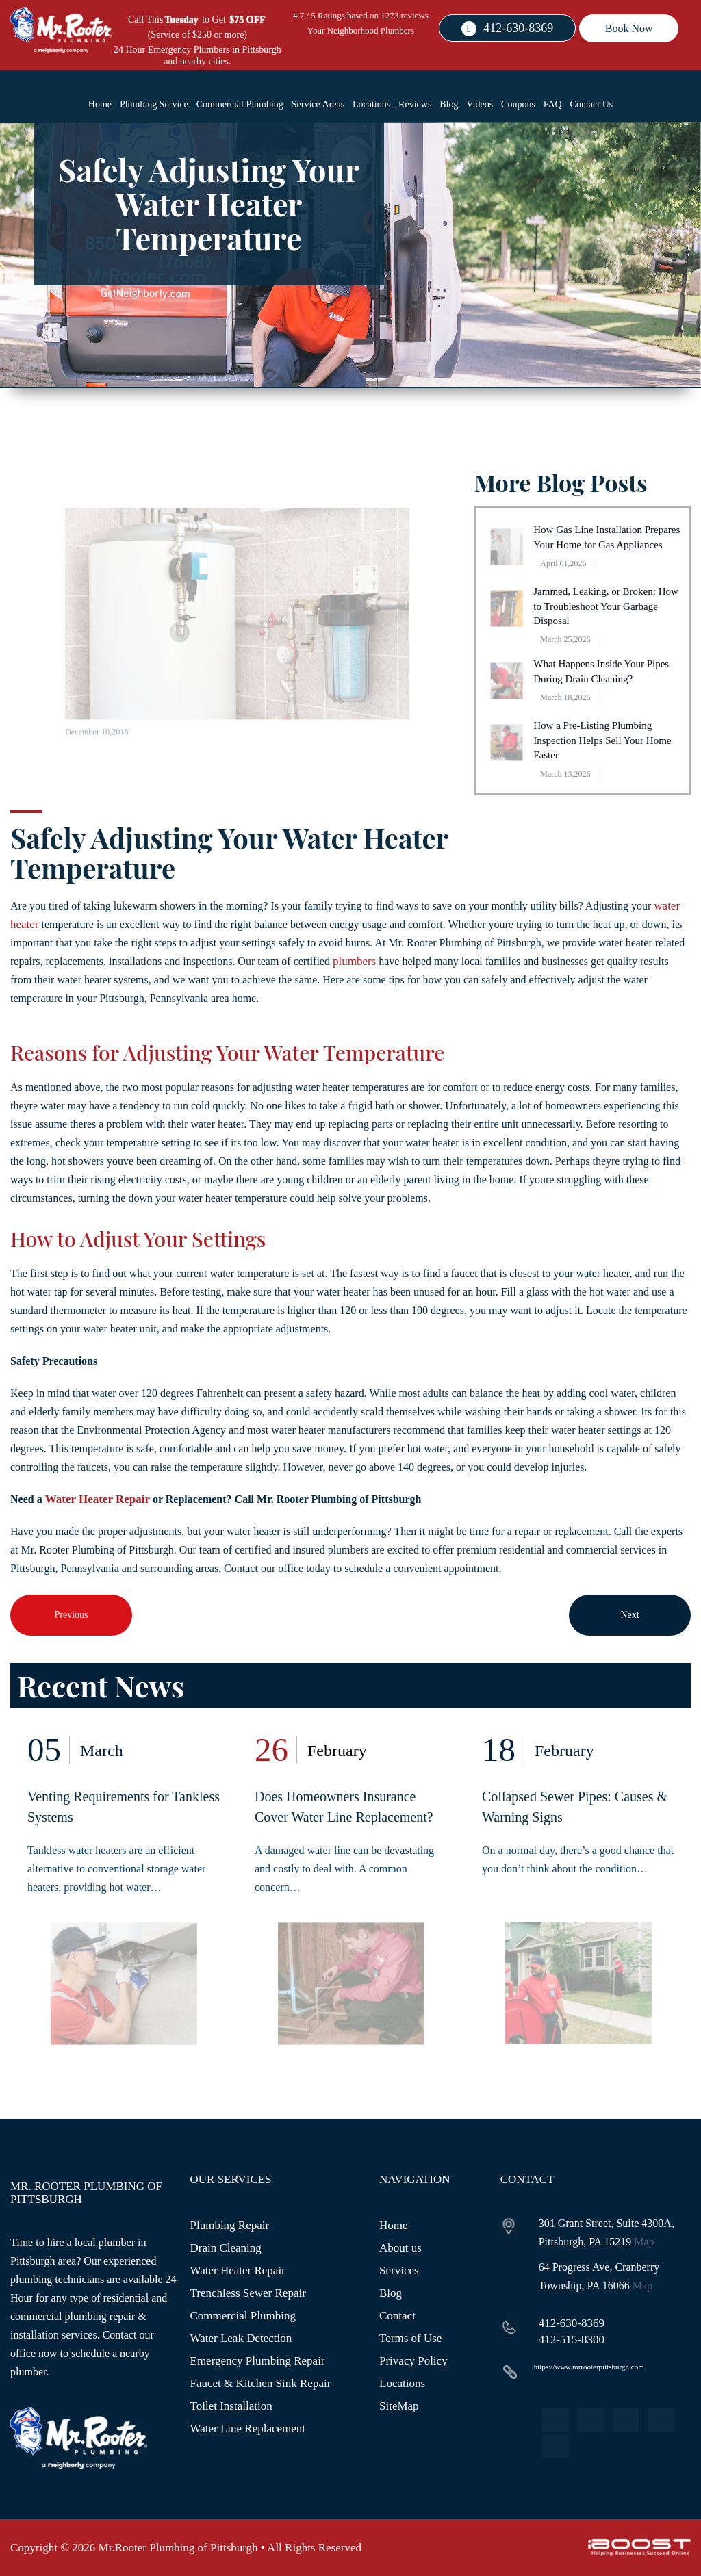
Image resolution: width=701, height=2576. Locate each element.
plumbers (354, 961)
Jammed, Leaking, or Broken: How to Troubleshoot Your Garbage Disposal (605, 606)
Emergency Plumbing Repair (257, 2360)
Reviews (414, 104)
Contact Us (591, 104)
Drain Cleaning (226, 2247)
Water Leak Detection (241, 2338)
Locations (371, 104)
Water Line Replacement (248, 2428)
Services (399, 2270)
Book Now (629, 28)
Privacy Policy (413, 2360)
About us (400, 2247)
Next (629, 1615)
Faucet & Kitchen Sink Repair (260, 2383)
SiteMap (399, 2405)
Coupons (518, 104)
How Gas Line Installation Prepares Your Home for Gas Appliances (606, 537)
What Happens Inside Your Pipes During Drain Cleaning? (601, 671)
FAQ (553, 104)
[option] (124, 1900)
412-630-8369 (518, 28)
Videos (479, 104)
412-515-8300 (571, 2339)
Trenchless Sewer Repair (248, 2293)
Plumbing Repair (230, 2225)
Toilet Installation (231, 2405)
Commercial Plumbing (239, 104)
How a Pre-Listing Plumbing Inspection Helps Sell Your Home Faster (602, 740)
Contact (397, 2315)
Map (644, 2241)
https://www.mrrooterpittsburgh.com (589, 2366)
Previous (71, 1615)
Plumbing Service (154, 104)
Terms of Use (410, 2338)
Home (100, 104)
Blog (448, 104)
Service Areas (318, 104)
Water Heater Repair (97, 1499)
